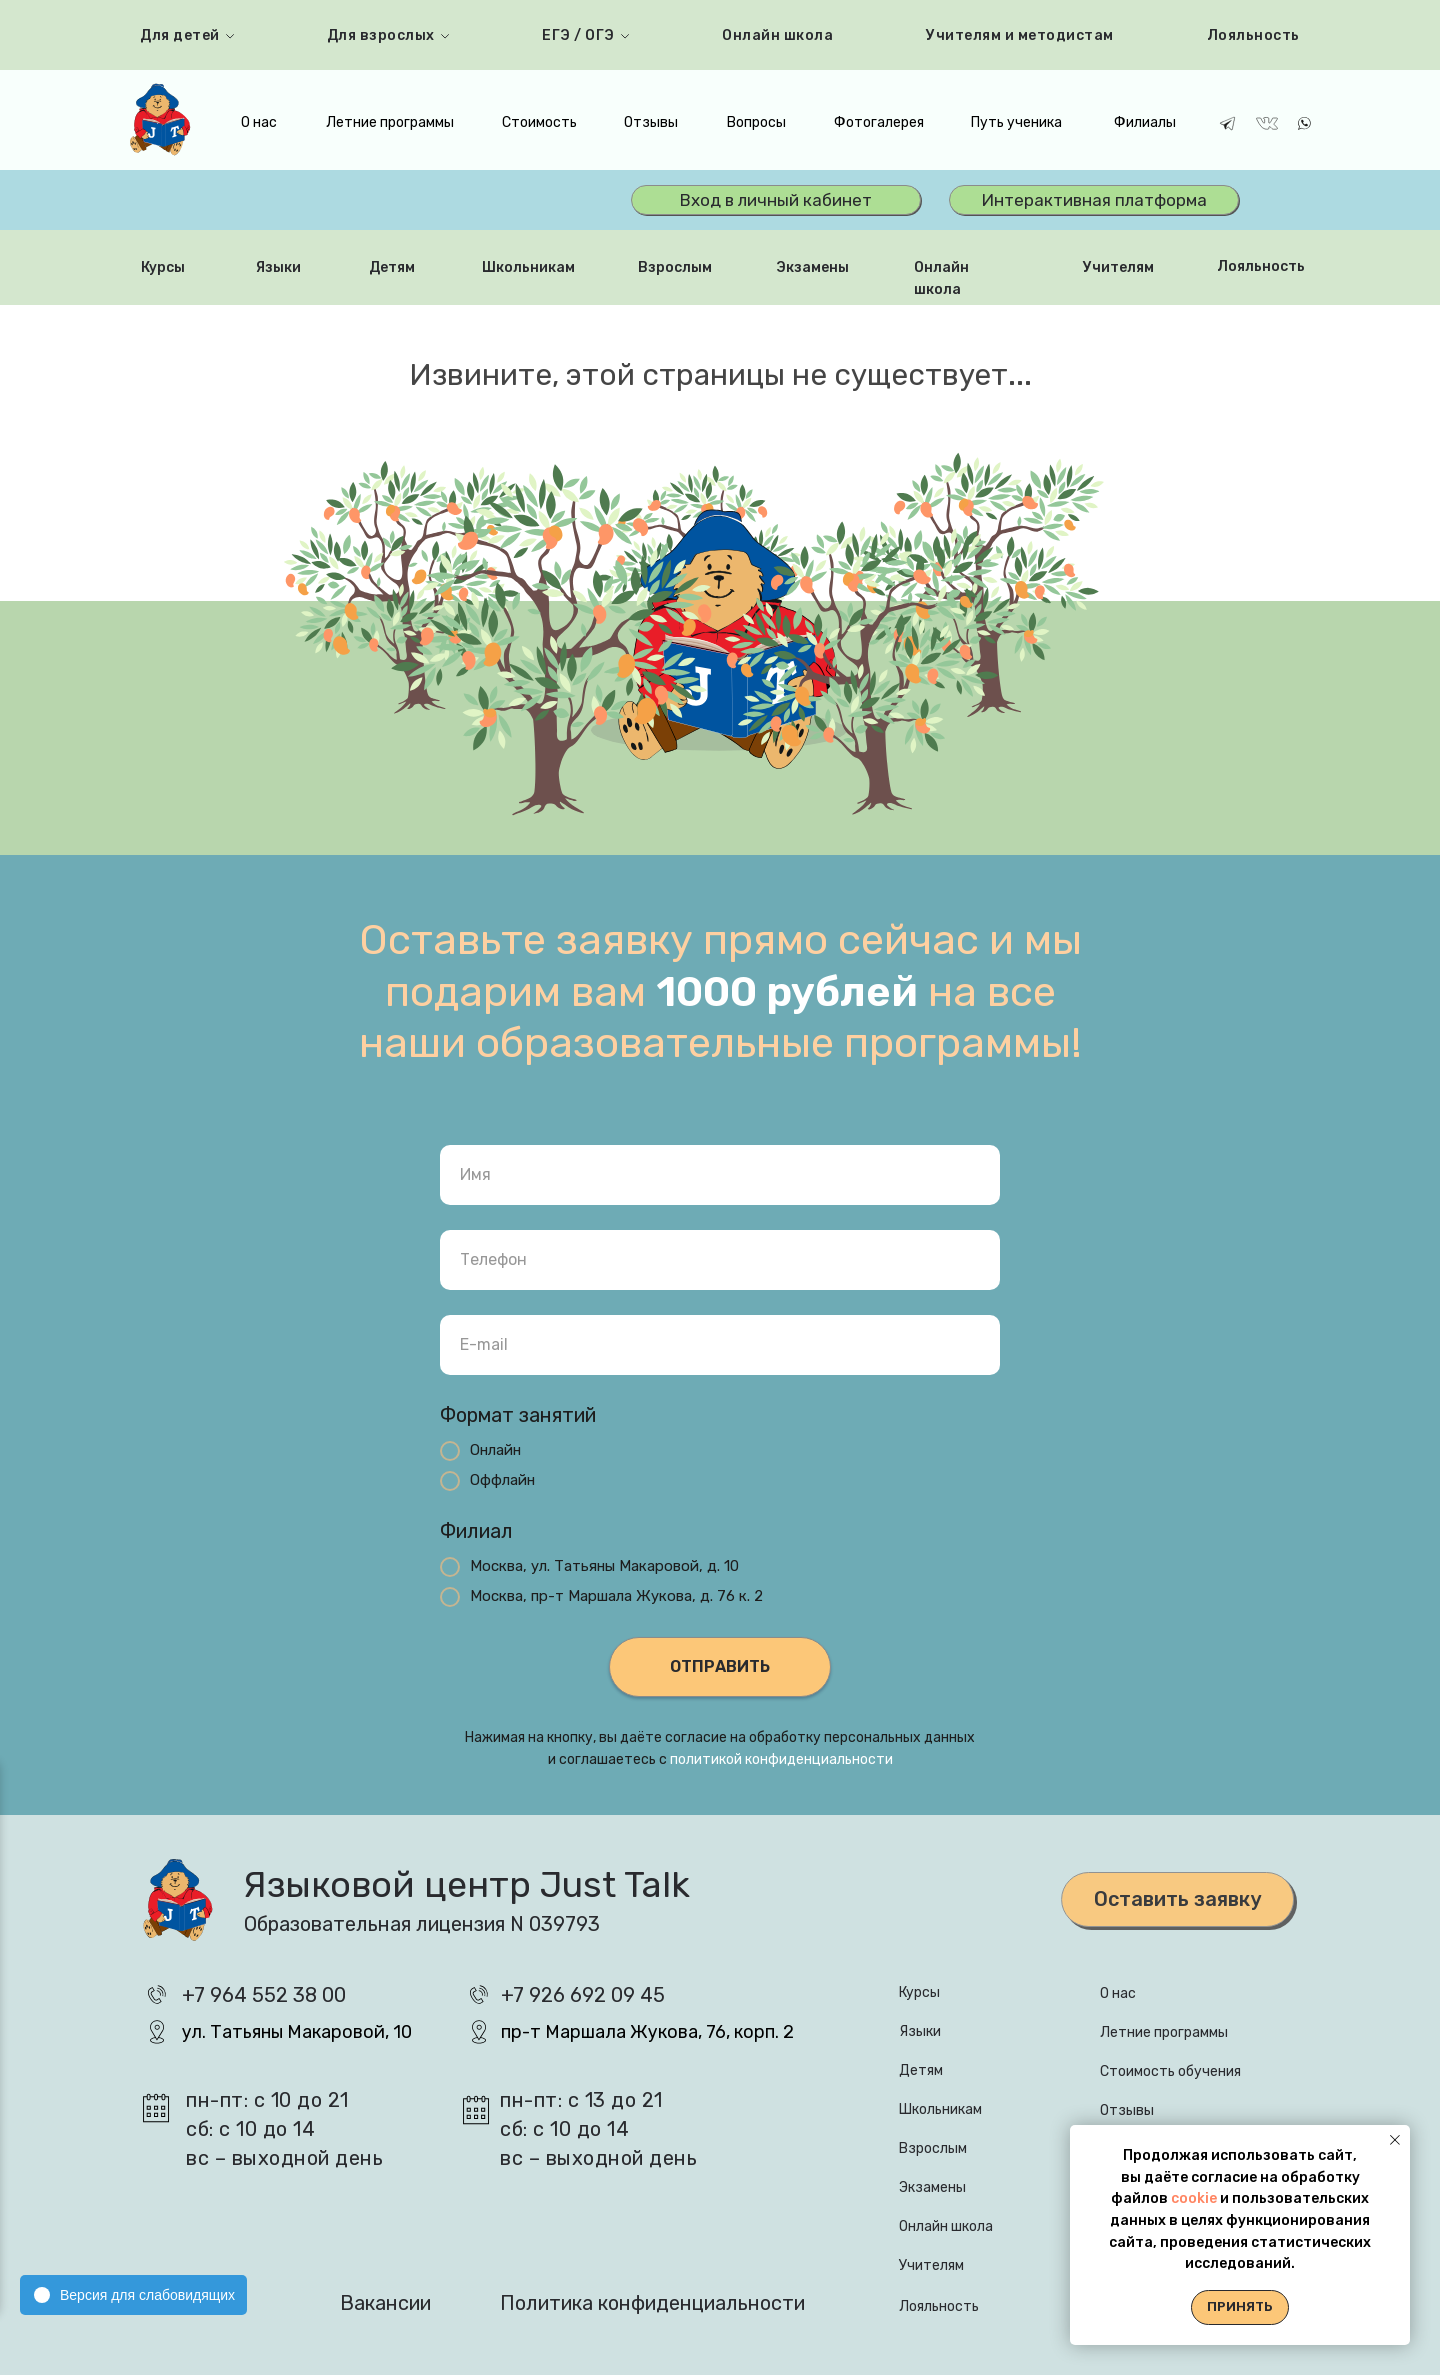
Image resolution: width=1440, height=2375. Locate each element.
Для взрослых (381, 35)
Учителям (1118, 267)
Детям (392, 267)
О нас (259, 122)
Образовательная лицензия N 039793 (422, 1924)
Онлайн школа (777, 35)
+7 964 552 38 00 (264, 1995)
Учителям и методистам (1020, 35)
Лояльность (1253, 35)
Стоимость (539, 122)
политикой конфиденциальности (781, 1759)
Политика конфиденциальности (652, 2303)
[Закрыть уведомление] (1395, 2140)
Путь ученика (1016, 122)
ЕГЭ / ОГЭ (578, 35)
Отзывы (651, 122)
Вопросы (756, 122)
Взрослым (675, 267)
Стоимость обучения (1170, 2071)
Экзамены (812, 267)
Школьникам (528, 267)
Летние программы (390, 122)
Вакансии (385, 2303)
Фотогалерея (879, 122)
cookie (1195, 2198)
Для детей (180, 35)
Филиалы (1145, 122)
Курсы (163, 267)
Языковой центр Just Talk (466, 1884)
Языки (278, 267)
